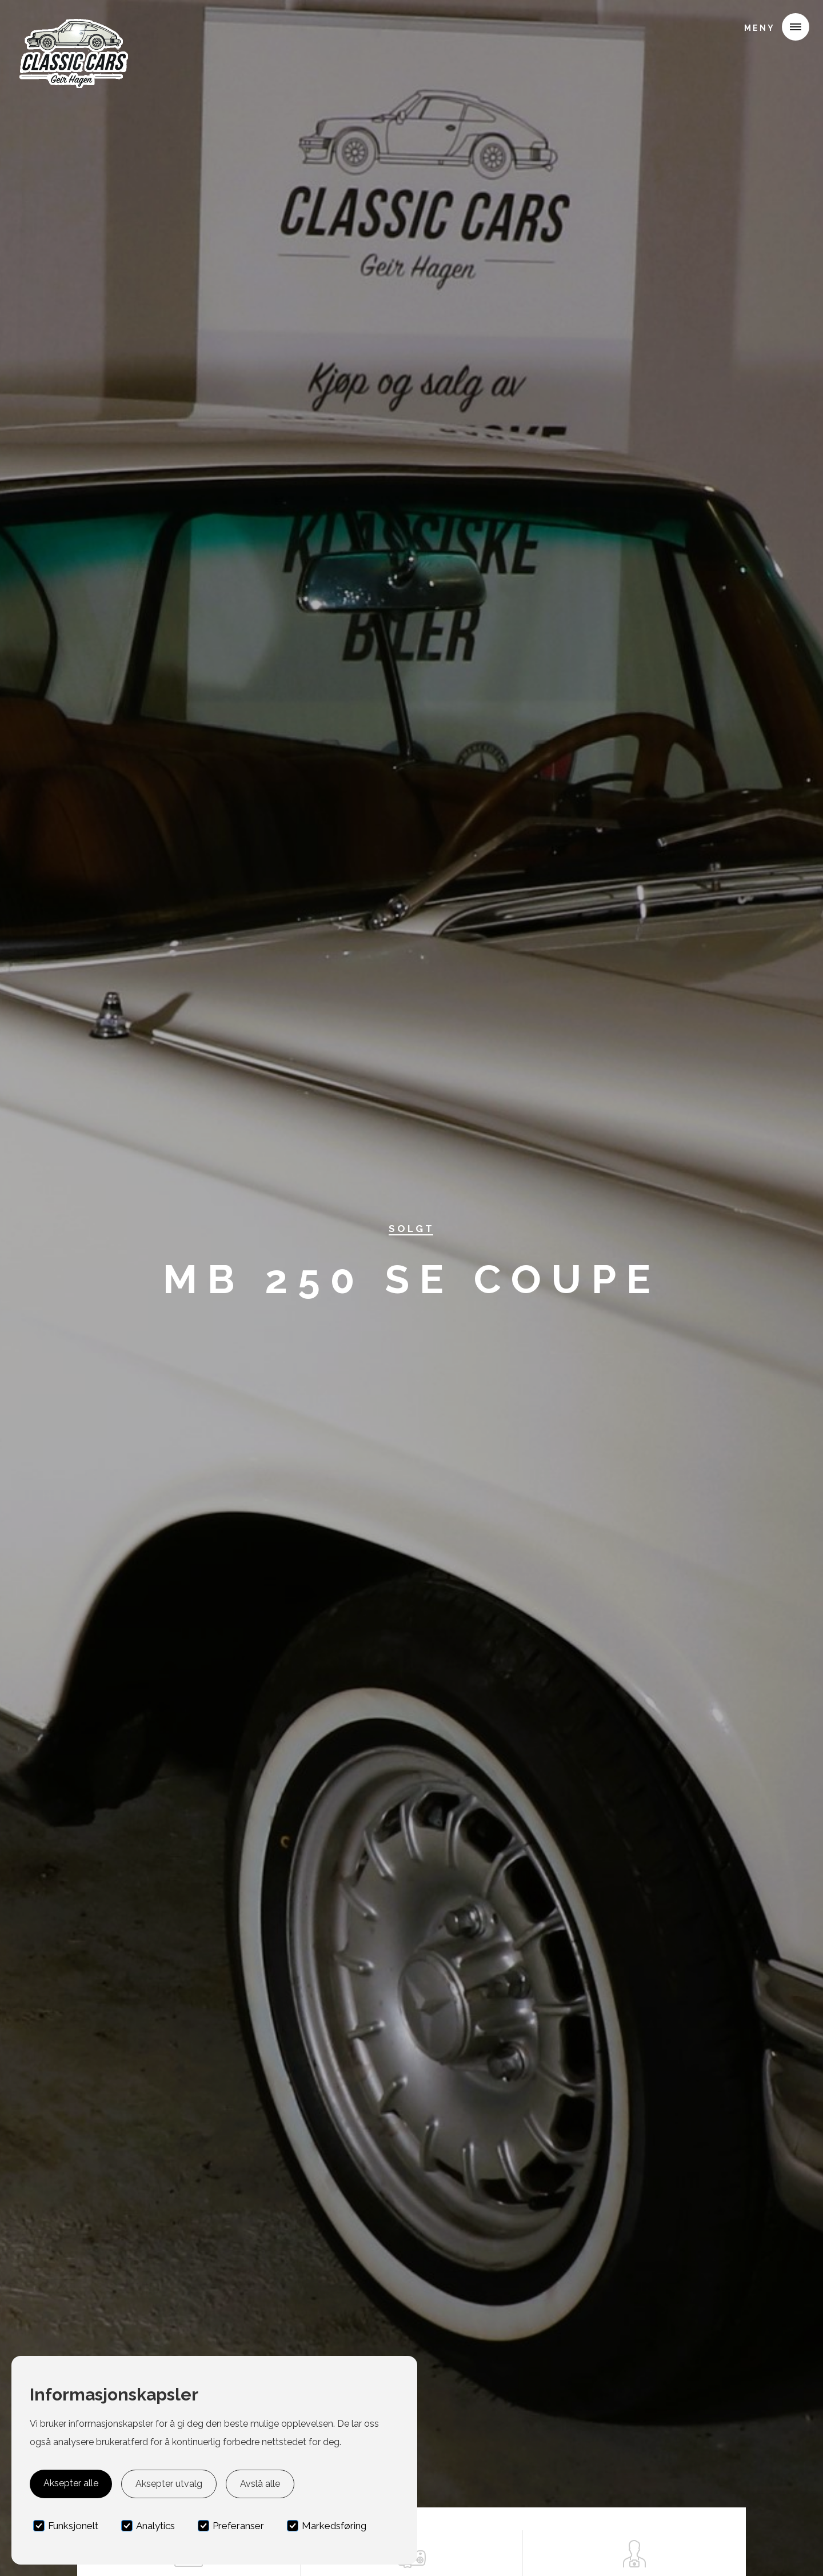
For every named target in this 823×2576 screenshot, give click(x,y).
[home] (72, 25)
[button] (772, 27)
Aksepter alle (70, 2483)
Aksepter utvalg (168, 2483)
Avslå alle (260, 2483)
